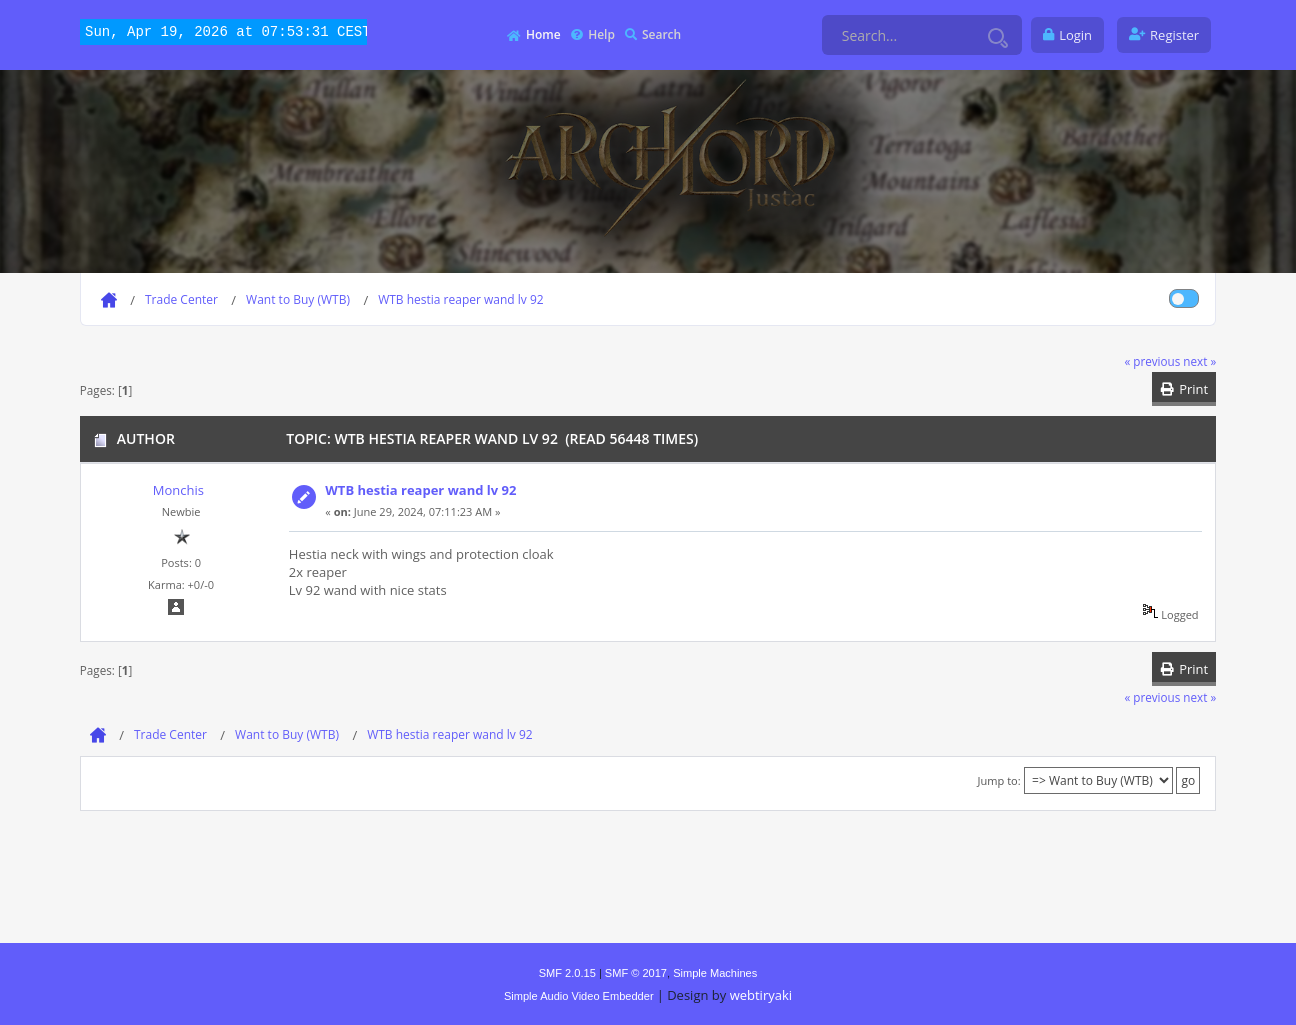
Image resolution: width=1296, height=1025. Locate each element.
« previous (1152, 361)
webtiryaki (761, 995)
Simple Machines (715, 973)
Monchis (178, 490)
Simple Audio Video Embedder (579, 996)
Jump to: (999, 780)
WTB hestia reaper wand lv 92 (420, 490)
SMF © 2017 (636, 973)
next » (1199, 361)
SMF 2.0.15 (567, 973)
